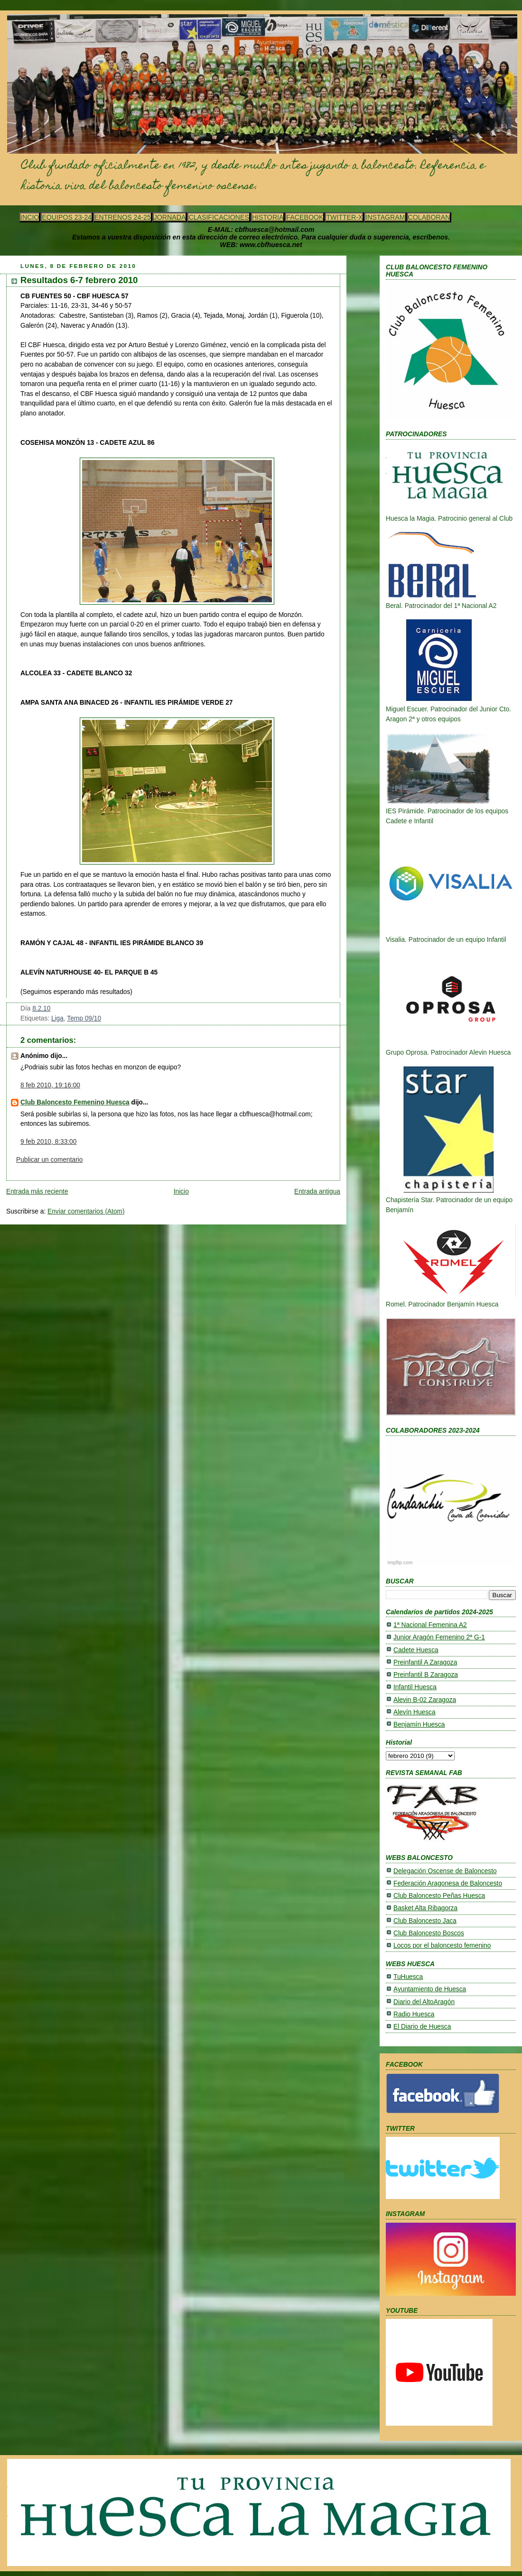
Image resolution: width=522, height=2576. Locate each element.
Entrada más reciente (37, 1191)
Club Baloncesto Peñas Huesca (439, 1895)
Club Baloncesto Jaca (425, 1920)
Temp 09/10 (84, 1018)
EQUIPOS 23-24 (67, 217)
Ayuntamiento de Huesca (429, 1989)
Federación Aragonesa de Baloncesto (447, 1883)
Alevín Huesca (414, 1712)
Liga (57, 1018)
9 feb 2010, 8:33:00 (48, 1141)
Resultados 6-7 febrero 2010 (79, 280)
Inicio (181, 1191)
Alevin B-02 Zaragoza (424, 1699)
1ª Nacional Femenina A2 (430, 1624)
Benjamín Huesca (419, 1724)
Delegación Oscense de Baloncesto (445, 1871)
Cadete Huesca (415, 1650)
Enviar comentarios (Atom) (86, 1211)
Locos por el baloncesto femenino (442, 1945)
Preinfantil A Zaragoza (425, 1662)
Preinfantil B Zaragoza (425, 1674)
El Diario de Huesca (422, 2026)
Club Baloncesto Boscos (428, 1933)
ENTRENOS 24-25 (122, 217)
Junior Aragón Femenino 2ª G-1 (439, 1637)
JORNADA (170, 217)
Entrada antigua (317, 1191)
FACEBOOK (304, 217)
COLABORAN (429, 217)
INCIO (29, 217)
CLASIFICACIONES (218, 217)
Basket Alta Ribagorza (425, 1908)
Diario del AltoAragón (424, 2002)
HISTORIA (268, 217)
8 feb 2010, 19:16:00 (50, 1085)
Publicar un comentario (49, 1159)
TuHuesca (408, 1976)
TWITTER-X (344, 217)
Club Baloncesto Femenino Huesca (75, 1102)
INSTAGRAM (385, 217)
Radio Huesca (413, 2014)
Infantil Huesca (415, 1687)
